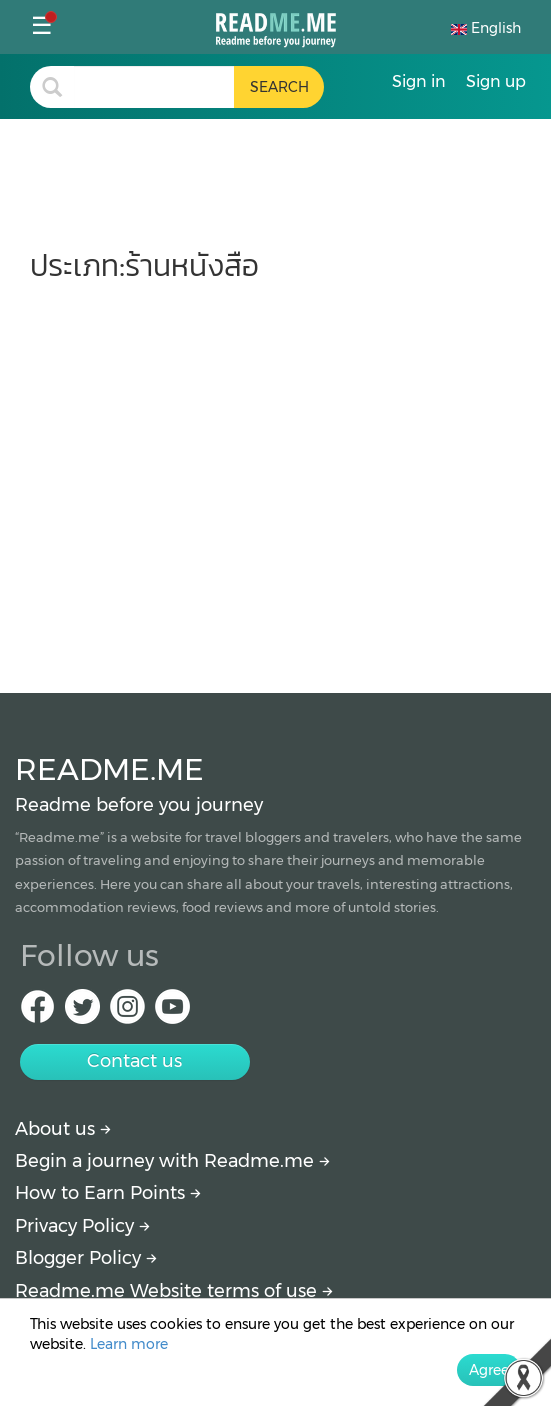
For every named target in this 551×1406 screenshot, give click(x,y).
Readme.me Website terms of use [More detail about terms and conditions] (174, 1291)
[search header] (154, 87)
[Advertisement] (275, 478)
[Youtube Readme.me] (172, 1012)
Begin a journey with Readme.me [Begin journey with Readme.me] (172, 1161)
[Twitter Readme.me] (82, 1012)
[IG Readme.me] (127, 1012)
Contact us (134, 1061)
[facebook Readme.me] (37, 1012)
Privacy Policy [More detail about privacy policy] (82, 1226)
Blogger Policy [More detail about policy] (86, 1258)
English (486, 28)
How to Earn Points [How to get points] (108, 1193)
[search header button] (279, 87)
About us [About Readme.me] (63, 1129)
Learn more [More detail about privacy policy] (129, 1344)
